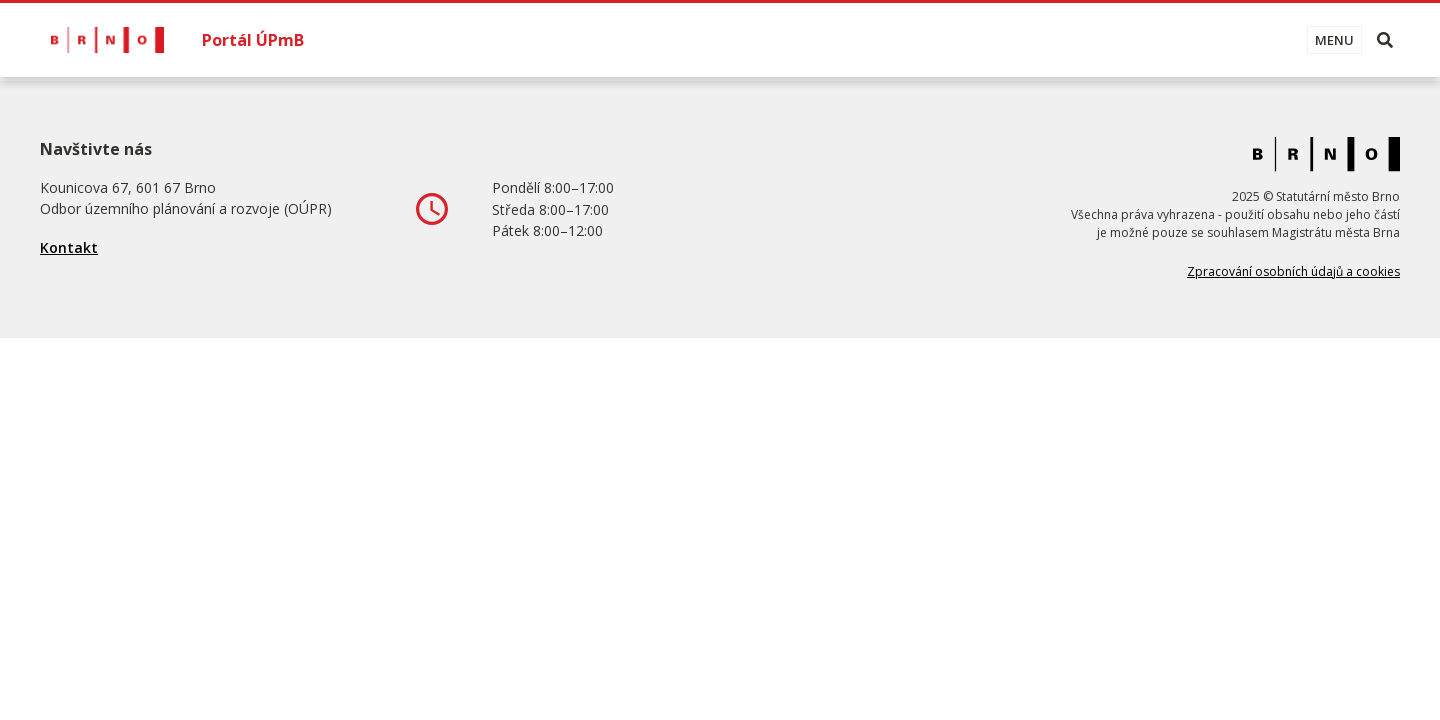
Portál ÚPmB (253, 40)
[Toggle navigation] (1334, 40)
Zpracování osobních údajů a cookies (1293, 271)
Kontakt (69, 247)
